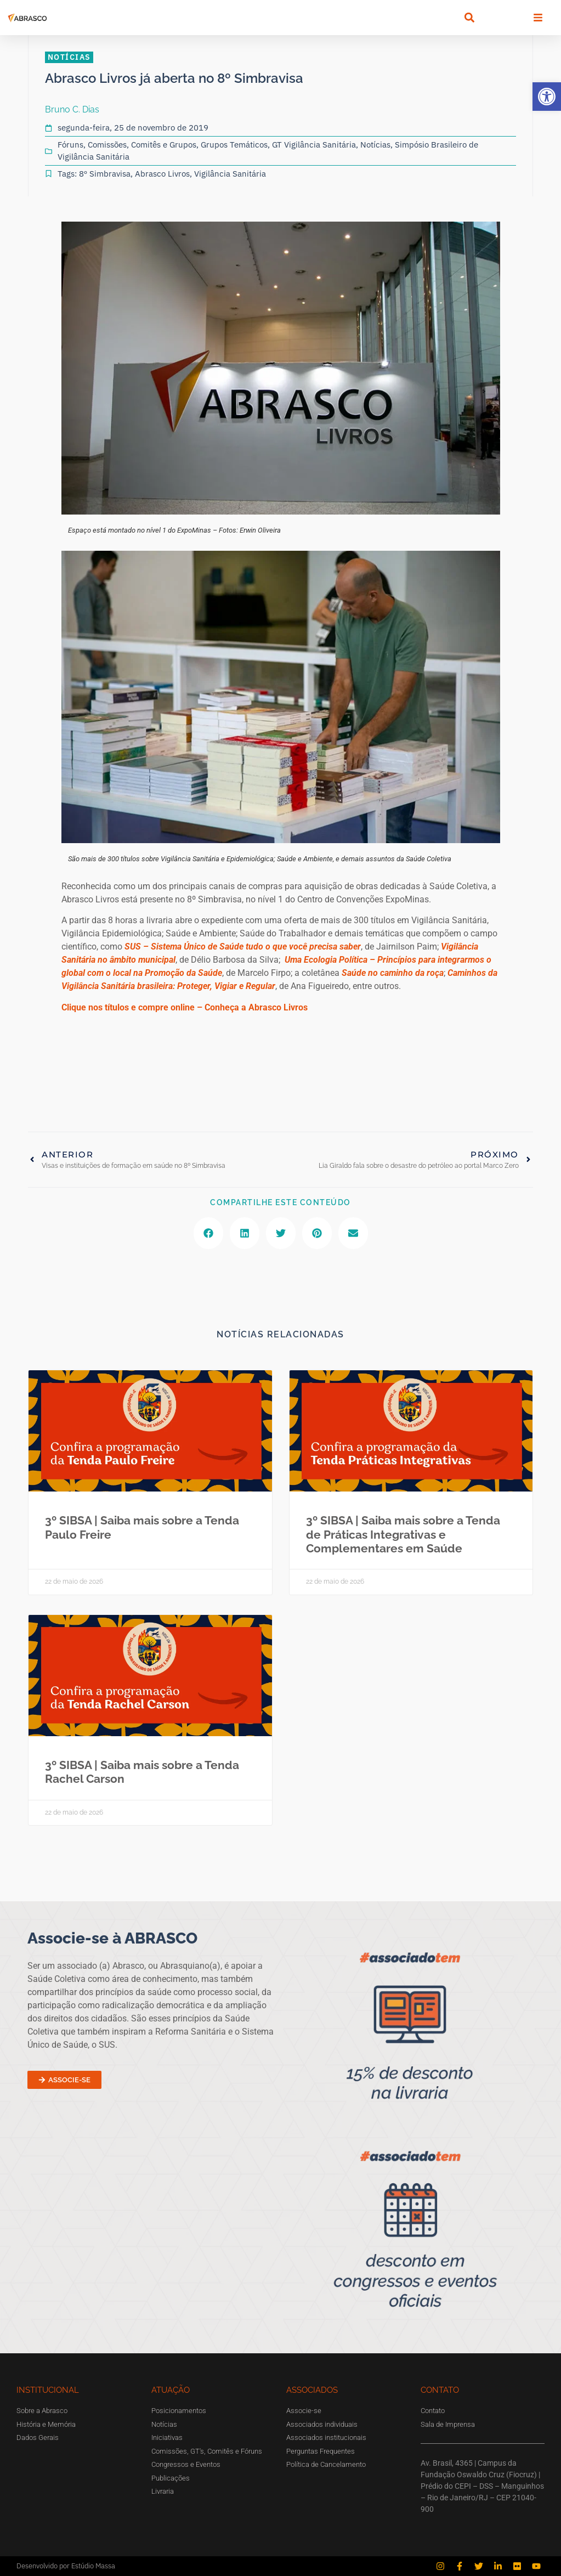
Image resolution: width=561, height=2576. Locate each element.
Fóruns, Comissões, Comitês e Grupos (127, 144)
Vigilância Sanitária (230, 173)
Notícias (375, 144)
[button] (546, 96)
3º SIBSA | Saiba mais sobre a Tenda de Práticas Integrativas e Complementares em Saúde (403, 1534)
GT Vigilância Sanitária (314, 144)
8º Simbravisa (105, 173)
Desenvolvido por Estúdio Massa (65, 2566)
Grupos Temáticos (234, 144)
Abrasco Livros (162, 173)
